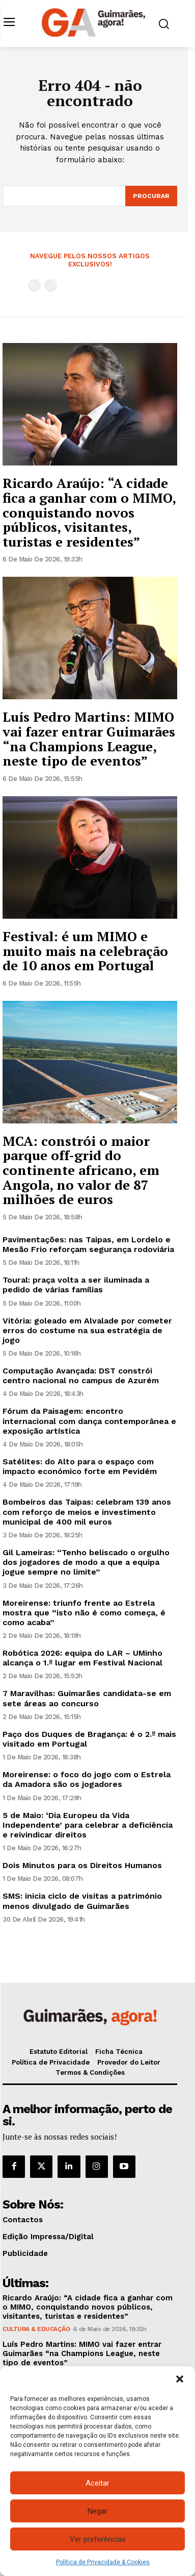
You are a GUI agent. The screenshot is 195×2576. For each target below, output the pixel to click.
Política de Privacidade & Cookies (103, 2562)
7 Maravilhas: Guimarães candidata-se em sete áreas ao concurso (87, 1698)
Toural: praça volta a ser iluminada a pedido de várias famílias (76, 1284)
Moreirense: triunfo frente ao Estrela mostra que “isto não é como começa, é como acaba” (84, 1612)
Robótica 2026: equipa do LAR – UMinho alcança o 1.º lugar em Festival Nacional (82, 1657)
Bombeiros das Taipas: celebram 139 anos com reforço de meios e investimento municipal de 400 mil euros (87, 1511)
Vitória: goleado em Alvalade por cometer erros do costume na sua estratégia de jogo (87, 1330)
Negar (97, 2511)
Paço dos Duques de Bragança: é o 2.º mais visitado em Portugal (89, 1739)
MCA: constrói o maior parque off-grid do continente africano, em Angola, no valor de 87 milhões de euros (81, 1170)
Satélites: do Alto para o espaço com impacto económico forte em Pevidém (80, 1466)
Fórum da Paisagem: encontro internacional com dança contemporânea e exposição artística (89, 1420)
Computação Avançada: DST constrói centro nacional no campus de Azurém (81, 1375)
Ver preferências (98, 2539)
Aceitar (97, 2483)
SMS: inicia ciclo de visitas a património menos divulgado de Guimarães (82, 1900)
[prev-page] (34, 285)
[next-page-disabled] (50, 285)
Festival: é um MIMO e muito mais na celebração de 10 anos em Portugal (85, 950)
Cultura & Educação (36, 2329)
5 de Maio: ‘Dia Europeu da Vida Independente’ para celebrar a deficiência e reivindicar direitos (88, 1824)
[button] (180, 2379)
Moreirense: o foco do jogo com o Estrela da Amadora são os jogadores (87, 1779)
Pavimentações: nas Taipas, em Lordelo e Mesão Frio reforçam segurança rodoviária (88, 1244)
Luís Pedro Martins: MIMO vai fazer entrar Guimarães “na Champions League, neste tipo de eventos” (89, 738)
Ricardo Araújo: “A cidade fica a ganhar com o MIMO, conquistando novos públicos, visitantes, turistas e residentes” (89, 512)
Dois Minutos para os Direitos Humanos (82, 1865)
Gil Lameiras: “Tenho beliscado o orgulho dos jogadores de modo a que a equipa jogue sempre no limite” (86, 1562)
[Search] (151, 196)
